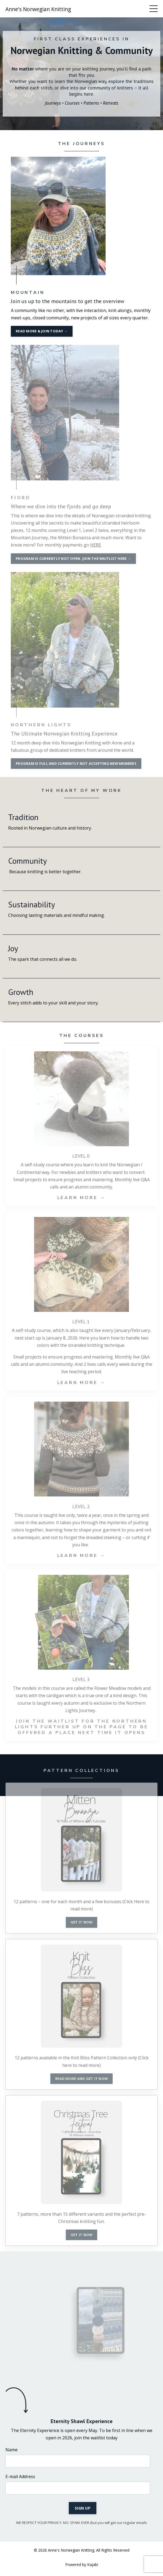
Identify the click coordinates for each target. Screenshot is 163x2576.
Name (11, 2450)
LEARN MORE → (81, 1198)
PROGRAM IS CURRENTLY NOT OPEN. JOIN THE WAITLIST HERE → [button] (73, 558)
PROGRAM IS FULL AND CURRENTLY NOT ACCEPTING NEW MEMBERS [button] (76, 763)
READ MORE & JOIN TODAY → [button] (42, 331)
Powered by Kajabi (81, 2564)
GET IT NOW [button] (82, 1922)
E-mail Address (20, 2476)
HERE (95, 545)
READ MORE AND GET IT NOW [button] (81, 2078)
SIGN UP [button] (82, 2508)
